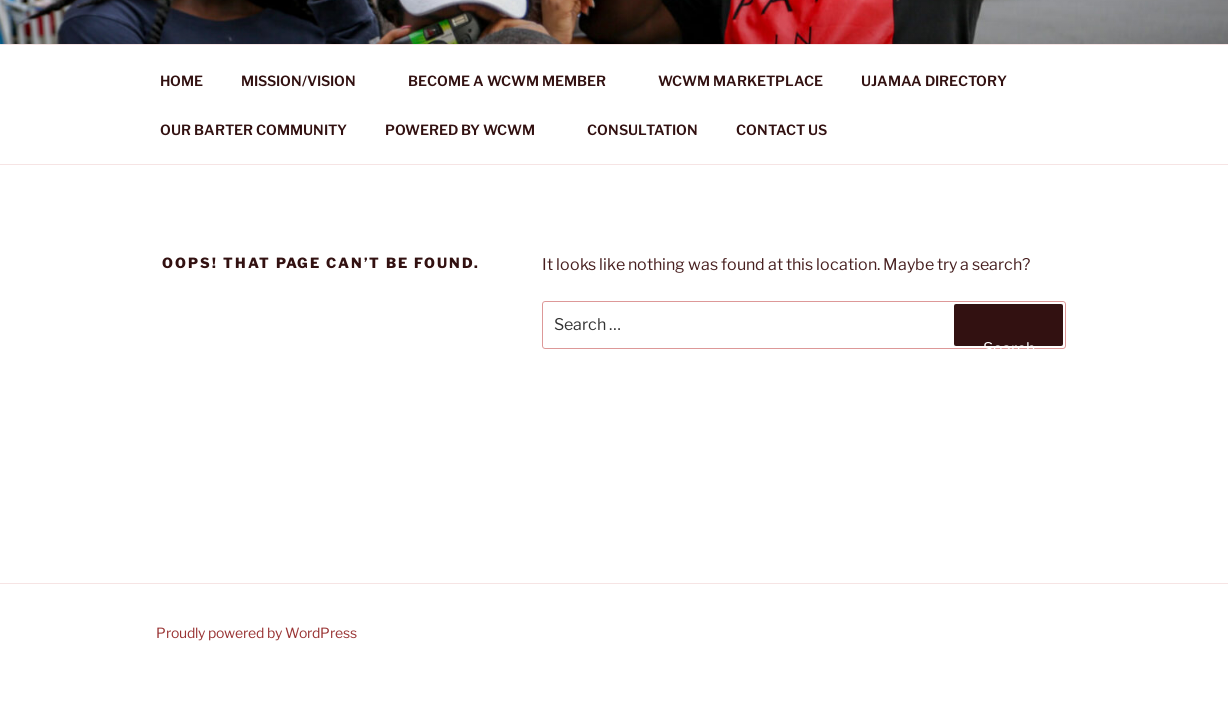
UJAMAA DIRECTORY (934, 80)
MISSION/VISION (308, 80)
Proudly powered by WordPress (256, 632)
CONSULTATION (642, 129)
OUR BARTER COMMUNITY (253, 129)
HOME (181, 80)
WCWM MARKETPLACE (740, 80)
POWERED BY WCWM (469, 129)
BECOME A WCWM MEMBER (516, 80)
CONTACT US (781, 129)
